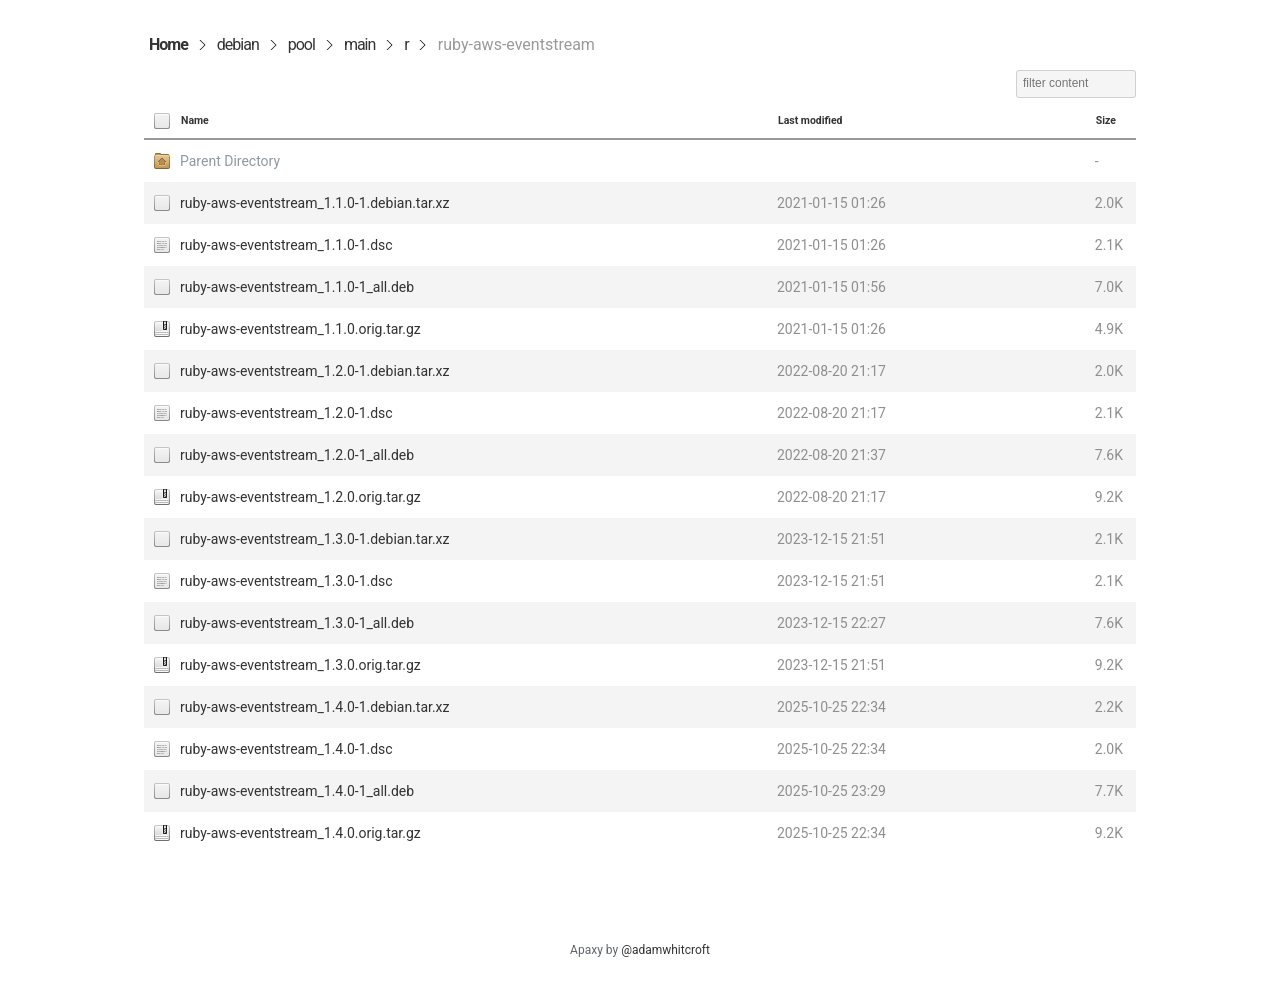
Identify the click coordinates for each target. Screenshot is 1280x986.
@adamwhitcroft (665, 950)
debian (238, 44)
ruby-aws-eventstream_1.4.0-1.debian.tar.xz (315, 707)
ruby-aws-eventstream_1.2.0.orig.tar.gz (300, 497)
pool (301, 44)
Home (168, 44)
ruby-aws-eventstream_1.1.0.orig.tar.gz (300, 329)
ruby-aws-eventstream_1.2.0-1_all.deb (297, 455)
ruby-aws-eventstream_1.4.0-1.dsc (286, 749)
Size (1106, 120)
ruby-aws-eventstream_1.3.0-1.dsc (286, 581)
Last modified (810, 120)
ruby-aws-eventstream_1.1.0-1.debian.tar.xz (315, 203)
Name (195, 120)
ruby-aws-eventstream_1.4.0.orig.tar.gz (300, 833)
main (359, 44)
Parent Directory (230, 161)
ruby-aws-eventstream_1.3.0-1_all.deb (297, 623)
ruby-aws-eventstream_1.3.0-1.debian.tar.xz (315, 539)
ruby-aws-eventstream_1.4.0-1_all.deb (297, 791)
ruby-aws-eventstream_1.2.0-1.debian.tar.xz (315, 371)
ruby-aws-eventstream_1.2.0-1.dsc (286, 413)
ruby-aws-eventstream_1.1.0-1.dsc (286, 245)
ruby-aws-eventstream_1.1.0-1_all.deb (297, 287)
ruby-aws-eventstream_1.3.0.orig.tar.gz (300, 665)
